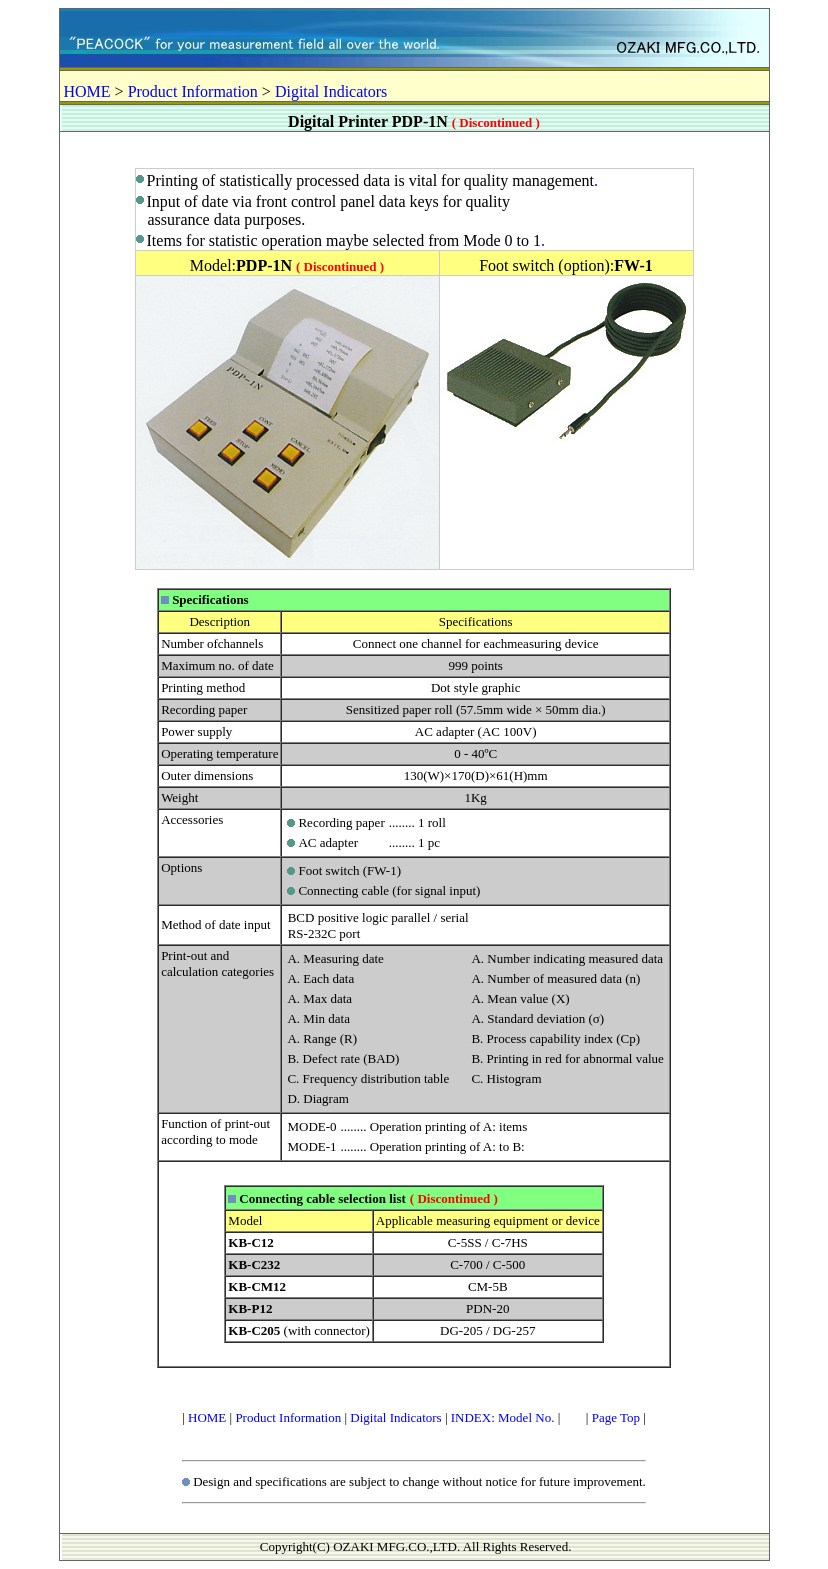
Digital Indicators (331, 91)
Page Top (616, 1417)
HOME (87, 91)
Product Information (193, 91)
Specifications (210, 599)
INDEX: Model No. (503, 1417)
